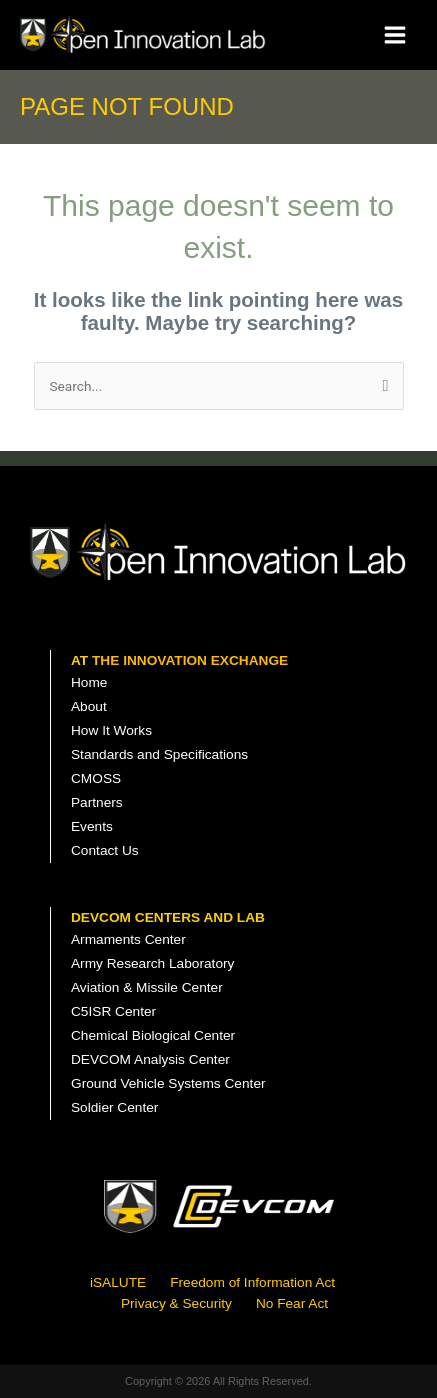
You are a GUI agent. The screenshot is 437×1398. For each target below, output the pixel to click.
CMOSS (96, 778)
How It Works (111, 730)
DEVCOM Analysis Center (150, 1059)
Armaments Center (128, 939)
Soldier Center (114, 1107)
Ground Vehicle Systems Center (168, 1083)
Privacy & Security (176, 1303)
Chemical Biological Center (153, 1035)
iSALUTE (118, 1282)
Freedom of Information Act (252, 1282)
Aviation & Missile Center (147, 987)
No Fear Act (292, 1303)
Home (89, 682)
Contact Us (105, 850)
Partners (97, 802)
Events (92, 826)
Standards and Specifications (159, 754)
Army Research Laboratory (152, 963)
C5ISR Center (113, 1011)
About (89, 706)
